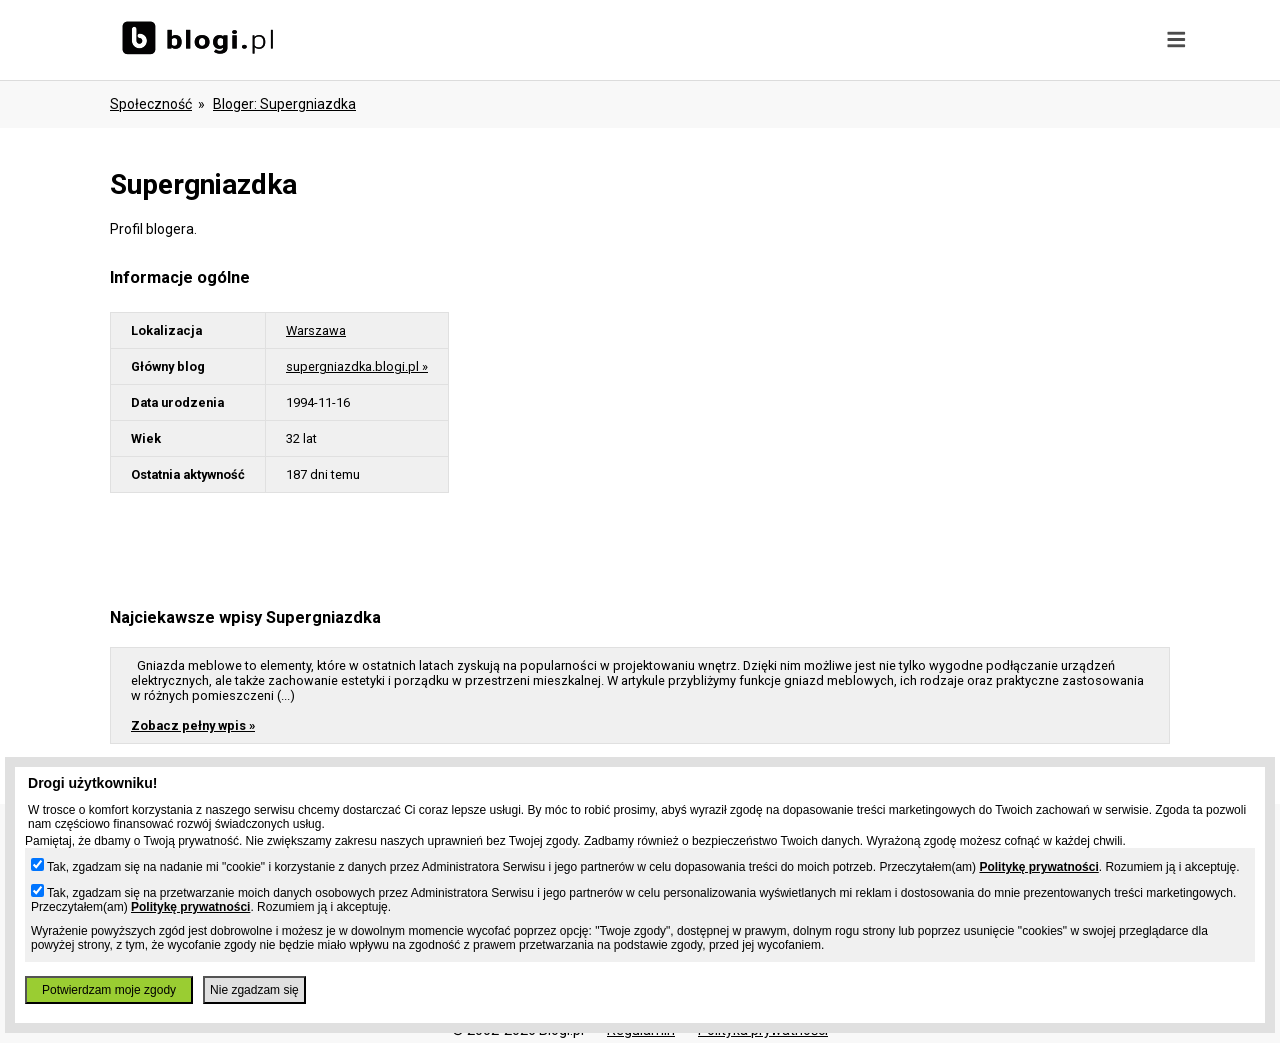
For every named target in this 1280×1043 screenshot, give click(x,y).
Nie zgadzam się (254, 990)
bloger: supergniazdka (284, 104)
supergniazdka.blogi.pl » (357, 366)
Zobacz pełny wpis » (193, 725)
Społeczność (151, 104)
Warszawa (316, 330)
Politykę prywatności (1038, 867)
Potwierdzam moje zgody (109, 990)
